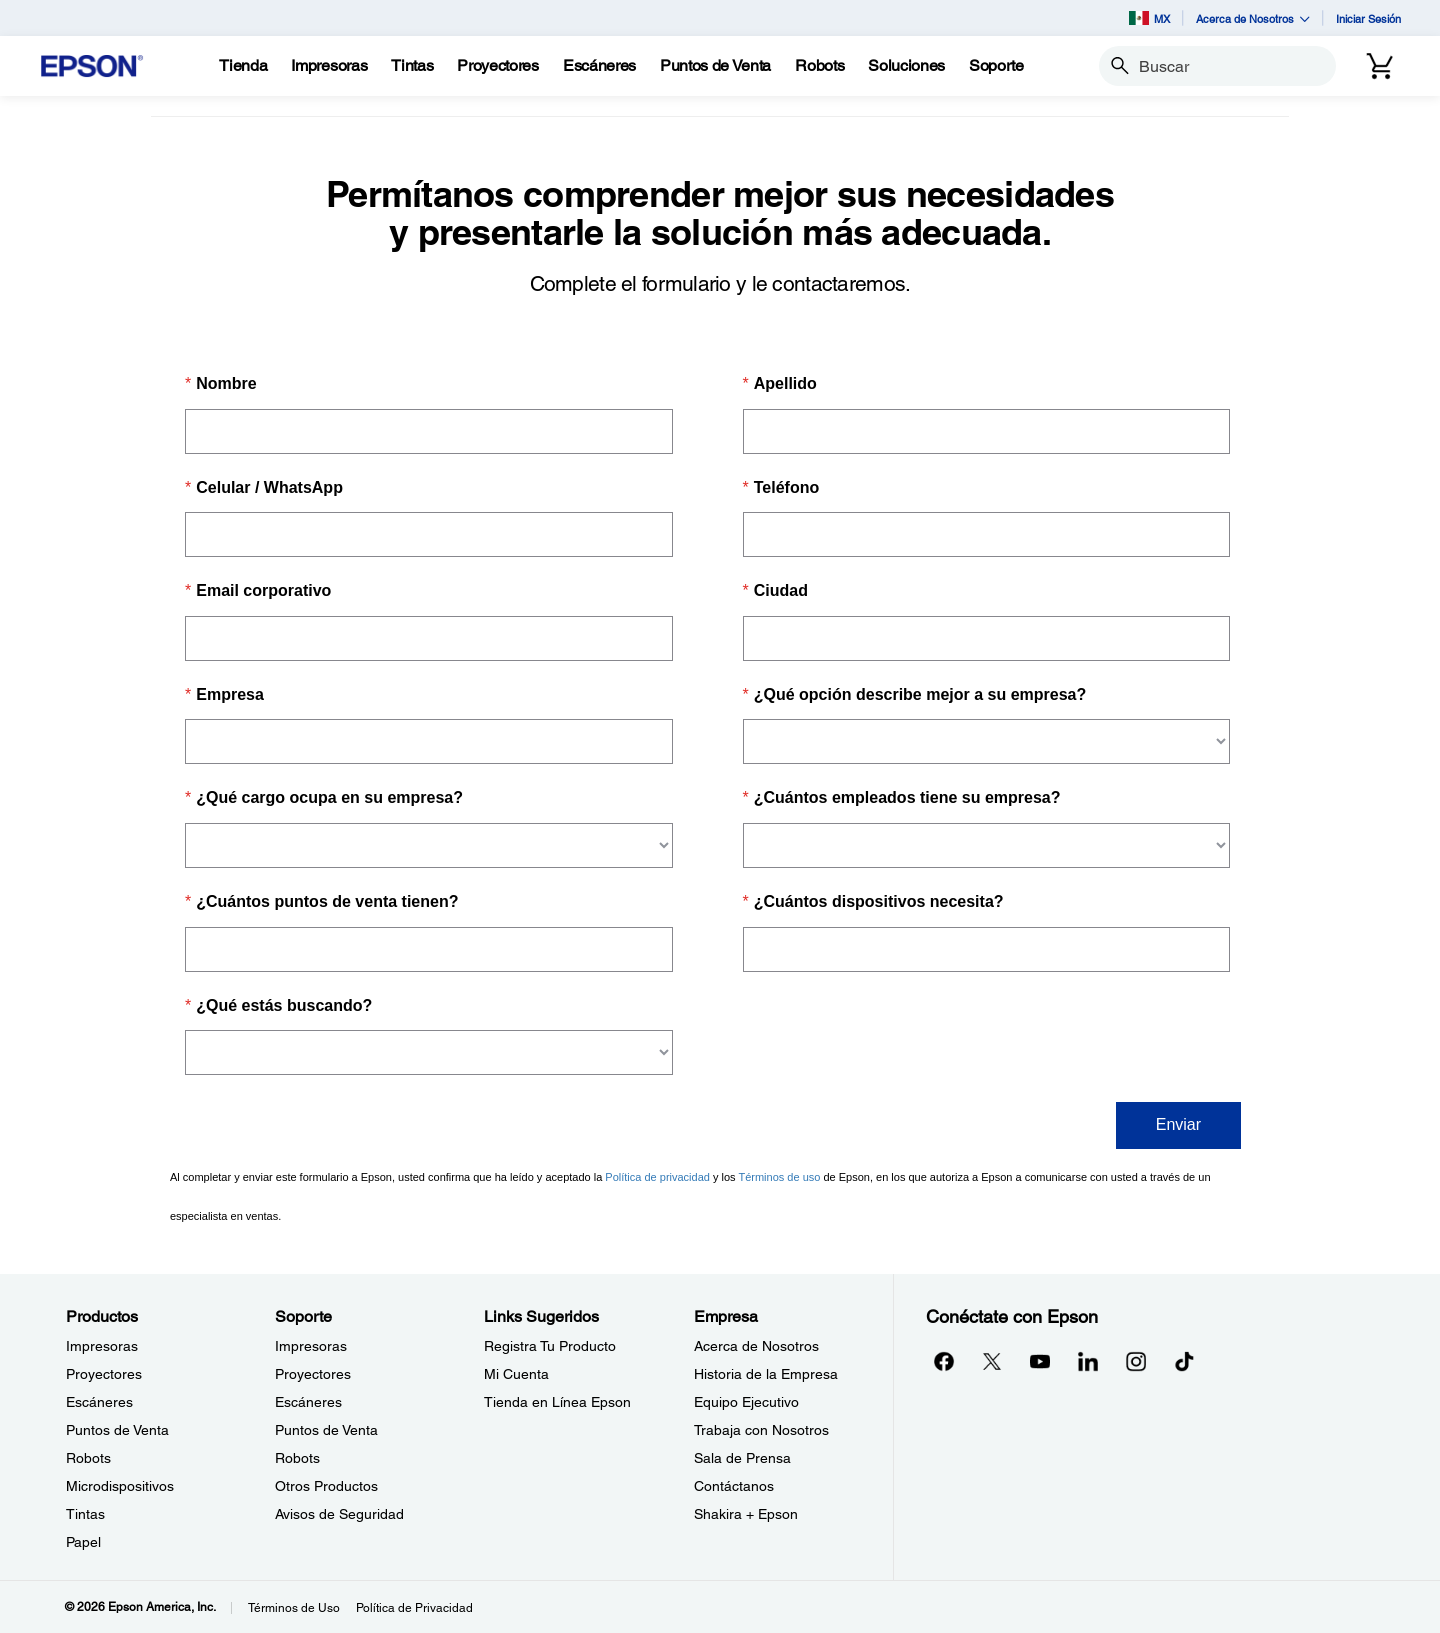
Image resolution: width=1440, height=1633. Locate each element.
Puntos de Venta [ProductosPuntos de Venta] (117, 1430)
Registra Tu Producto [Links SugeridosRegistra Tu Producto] (550, 1346)
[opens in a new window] (1184, 1361)
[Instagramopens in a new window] (1136, 1361)
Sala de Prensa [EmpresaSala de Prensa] (742, 1458)
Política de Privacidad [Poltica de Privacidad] (414, 1608)
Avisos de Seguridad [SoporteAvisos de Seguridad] (339, 1514)
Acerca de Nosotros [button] (1253, 18)
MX (1149, 18)
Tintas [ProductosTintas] (85, 1514)
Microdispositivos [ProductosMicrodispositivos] (120, 1486)
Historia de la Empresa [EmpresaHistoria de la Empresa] (766, 1374)
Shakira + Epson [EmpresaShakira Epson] (746, 1514)
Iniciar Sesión (1368, 18)
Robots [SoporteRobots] (297, 1458)
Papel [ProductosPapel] (83, 1542)
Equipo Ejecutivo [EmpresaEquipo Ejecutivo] (746, 1402)
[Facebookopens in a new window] (944, 1361)
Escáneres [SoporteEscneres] (308, 1402)
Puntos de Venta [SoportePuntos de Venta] (326, 1430)
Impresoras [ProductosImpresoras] (102, 1346)
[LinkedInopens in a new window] (1088, 1361)
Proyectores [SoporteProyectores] (313, 1374)
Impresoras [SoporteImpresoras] (311, 1346)
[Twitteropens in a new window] (992, 1361)
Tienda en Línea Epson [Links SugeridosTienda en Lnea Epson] (557, 1402)
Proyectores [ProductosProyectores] (104, 1374)
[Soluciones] (906, 66)
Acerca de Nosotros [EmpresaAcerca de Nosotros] (756, 1346)
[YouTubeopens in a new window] (1040, 1361)
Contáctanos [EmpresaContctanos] (734, 1486)
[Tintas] (412, 66)
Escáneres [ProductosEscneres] (99, 1402)
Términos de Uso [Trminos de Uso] (294, 1608)
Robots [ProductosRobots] (88, 1458)
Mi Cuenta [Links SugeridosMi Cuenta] (516, 1374)
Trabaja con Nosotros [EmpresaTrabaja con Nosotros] (761, 1430)
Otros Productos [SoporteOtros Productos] (326, 1486)
